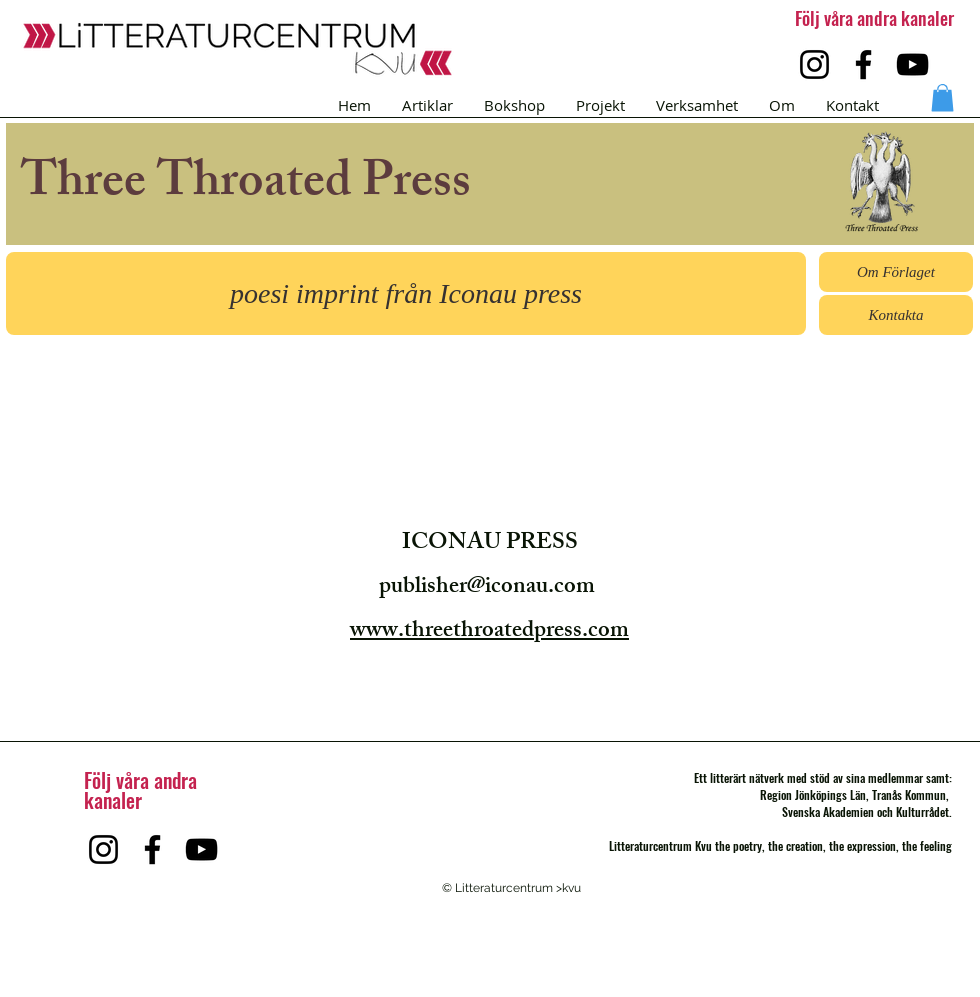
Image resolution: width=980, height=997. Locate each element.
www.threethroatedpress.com (489, 632)
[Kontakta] (896, 315)
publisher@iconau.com (487, 588)
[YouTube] (912, 64)
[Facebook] (863, 64)
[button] (942, 97)
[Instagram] (814, 64)
